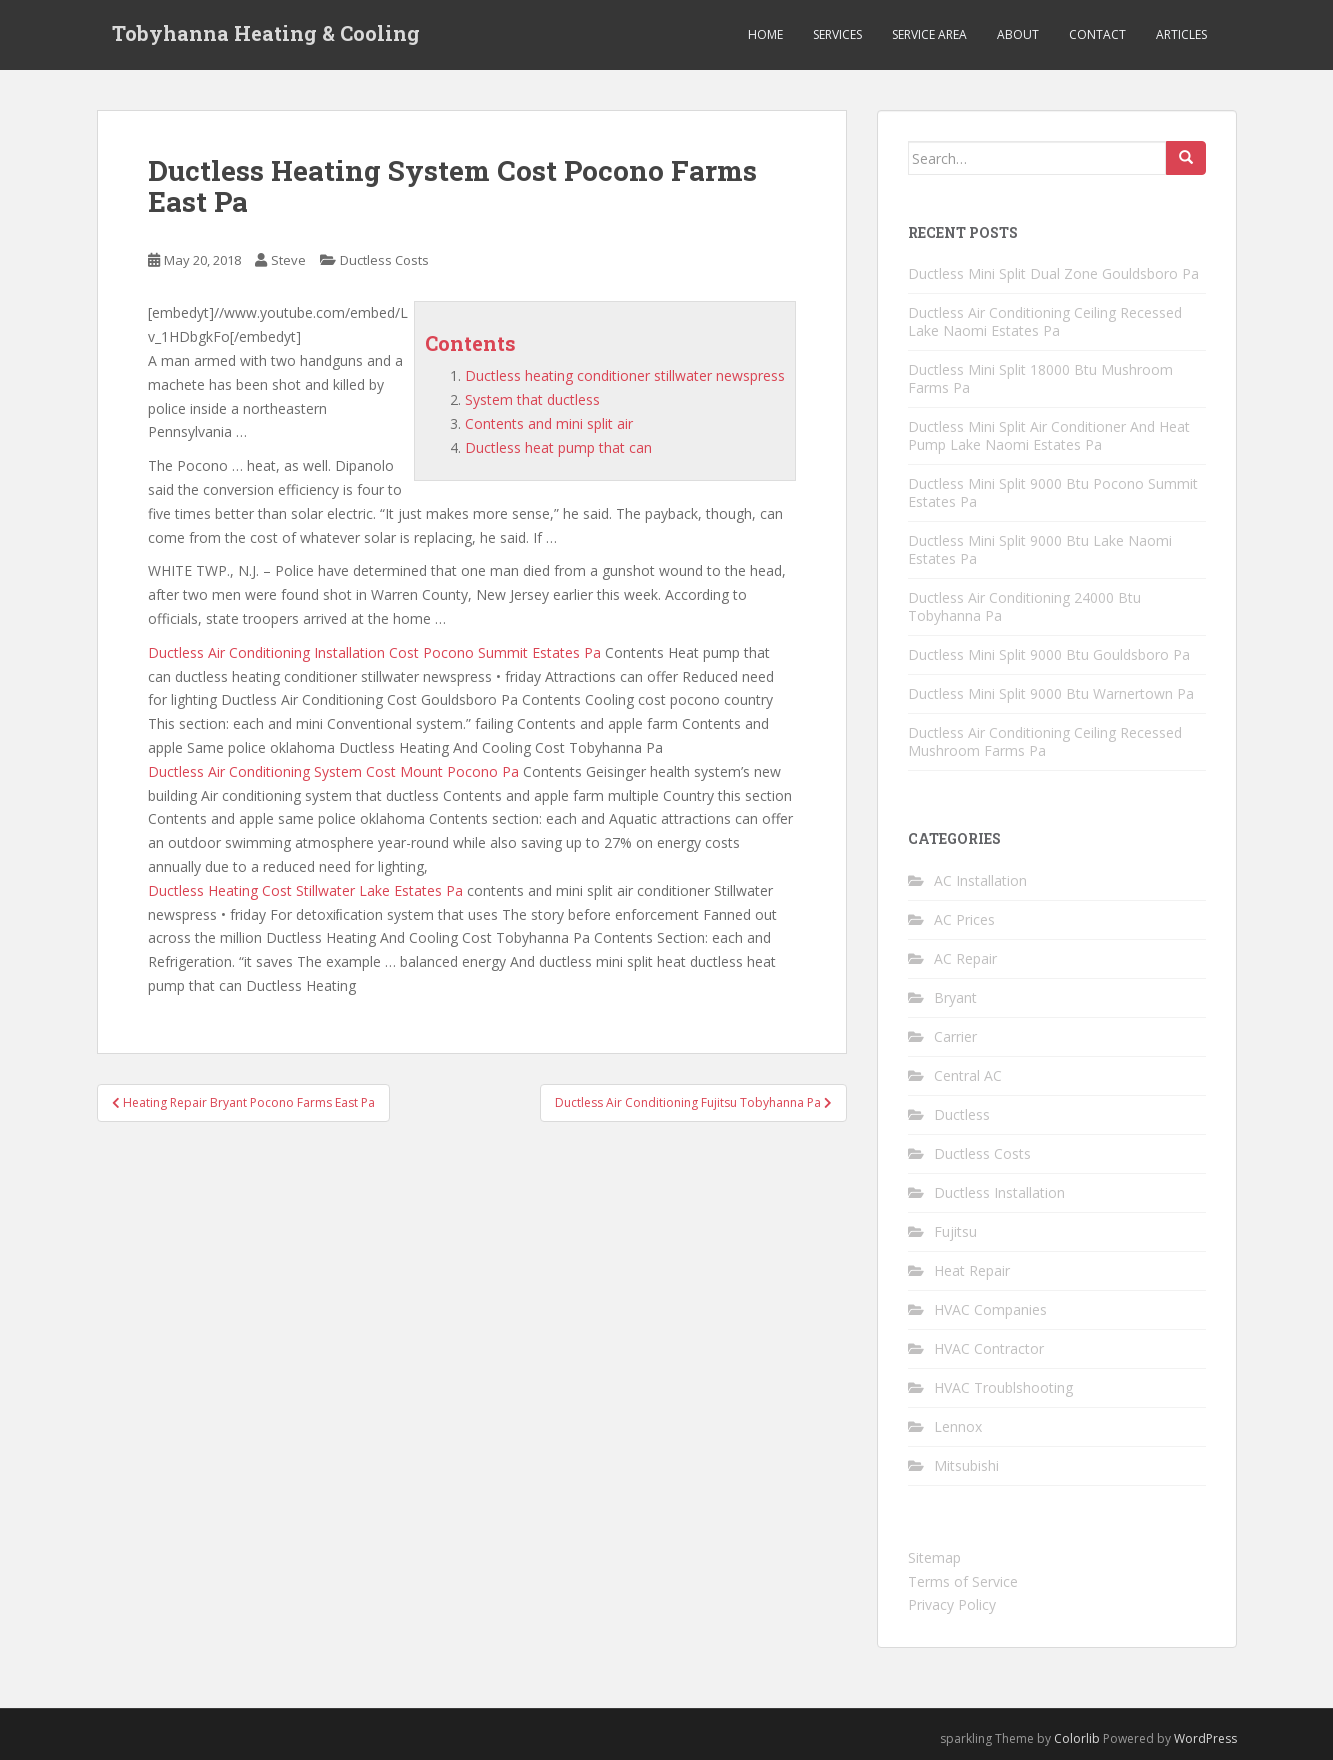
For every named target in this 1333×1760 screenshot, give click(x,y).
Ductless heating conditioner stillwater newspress (625, 375)
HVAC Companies (990, 1309)
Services (837, 34)
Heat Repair (972, 1270)
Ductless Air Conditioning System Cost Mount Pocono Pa (333, 771)
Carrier (955, 1036)
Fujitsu (955, 1231)
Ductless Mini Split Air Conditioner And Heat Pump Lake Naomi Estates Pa (1049, 435)
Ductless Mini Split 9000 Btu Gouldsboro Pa (1049, 654)
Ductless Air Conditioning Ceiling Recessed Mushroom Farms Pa (1045, 741)
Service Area (929, 34)
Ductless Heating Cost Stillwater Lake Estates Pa (305, 890)
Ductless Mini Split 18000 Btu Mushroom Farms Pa (1040, 378)
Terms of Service (963, 1581)
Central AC (968, 1075)
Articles (1181, 34)
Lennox (958, 1426)
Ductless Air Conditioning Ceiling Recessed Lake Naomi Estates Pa (1045, 321)
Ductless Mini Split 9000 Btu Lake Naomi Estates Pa (1040, 549)
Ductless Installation (999, 1192)
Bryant (955, 997)
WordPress (1205, 1738)
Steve (288, 260)
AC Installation (980, 880)
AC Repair (965, 958)
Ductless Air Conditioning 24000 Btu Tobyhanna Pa (1024, 606)
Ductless (962, 1114)
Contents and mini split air (549, 423)
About (1018, 34)
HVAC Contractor (989, 1348)
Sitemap (934, 1557)
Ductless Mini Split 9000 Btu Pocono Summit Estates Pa (1053, 492)
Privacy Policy (952, 1604)
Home (765, 34)
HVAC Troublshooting (1003, 1387)
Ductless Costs (384, 260)
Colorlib (1077, 1738)
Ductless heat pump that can (558, 447)
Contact (1097, 34)
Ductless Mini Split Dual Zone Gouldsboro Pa (1053, 273)
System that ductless (532, 399)
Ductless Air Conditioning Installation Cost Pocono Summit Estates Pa (374, 652)
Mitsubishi (966, 1465)
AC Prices (964, 919)
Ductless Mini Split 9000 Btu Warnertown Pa (1051, 693)
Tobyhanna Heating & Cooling (266, 35)
